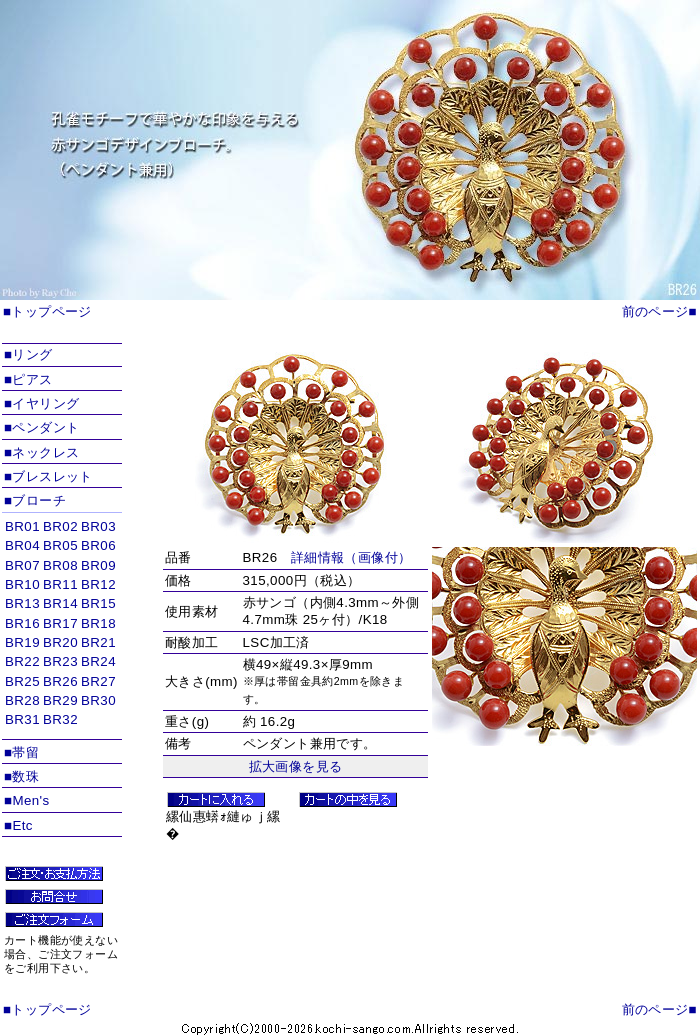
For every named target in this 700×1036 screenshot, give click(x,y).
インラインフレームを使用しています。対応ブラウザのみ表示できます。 (62, 627)
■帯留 (21, 752)
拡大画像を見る (296, 766)
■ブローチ (35, 500)
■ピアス (28, 379)
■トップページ (47, 311)
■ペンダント (41, 427)
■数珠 (21, 776)
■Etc (18, 825)
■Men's (27, 800)
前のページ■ (659, 311)
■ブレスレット (48, 476)
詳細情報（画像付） (351, 557)
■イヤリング (41, 403)
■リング (28, 354)
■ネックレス (41, 452)
